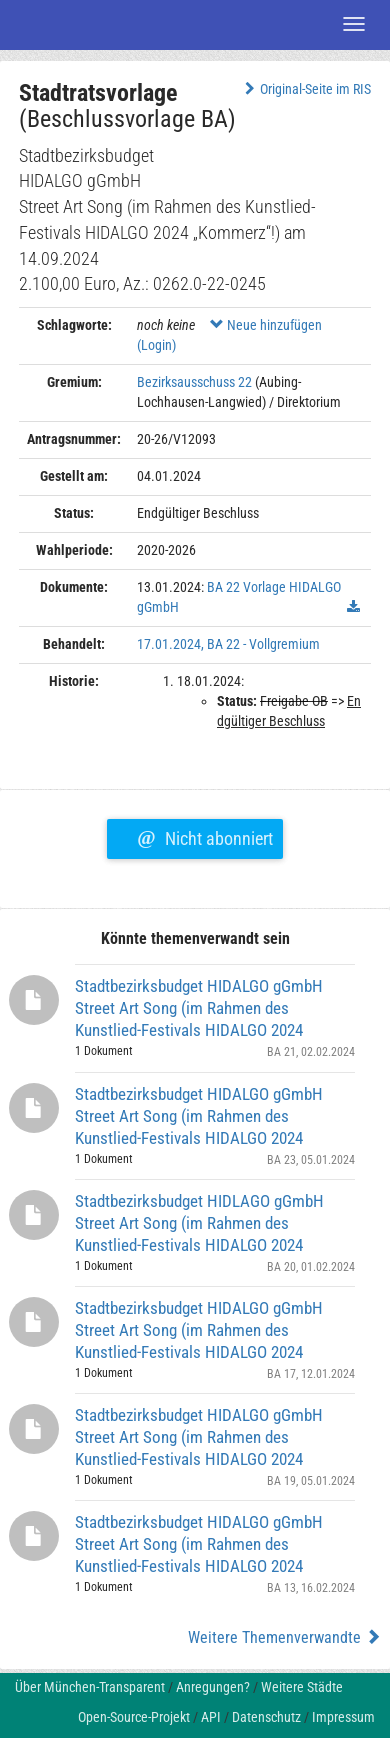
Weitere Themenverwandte (284, 1637)
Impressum (343, 1717)
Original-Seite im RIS (305, 89)
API (211, 1717)
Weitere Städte (302, 1687)
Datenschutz (266, 1717)
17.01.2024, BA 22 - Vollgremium (228, 644)
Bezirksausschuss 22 (194, 382)
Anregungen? (213, 1687)
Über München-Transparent (90, 1687)
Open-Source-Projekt (134, 1717)
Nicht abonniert (204, 836)
